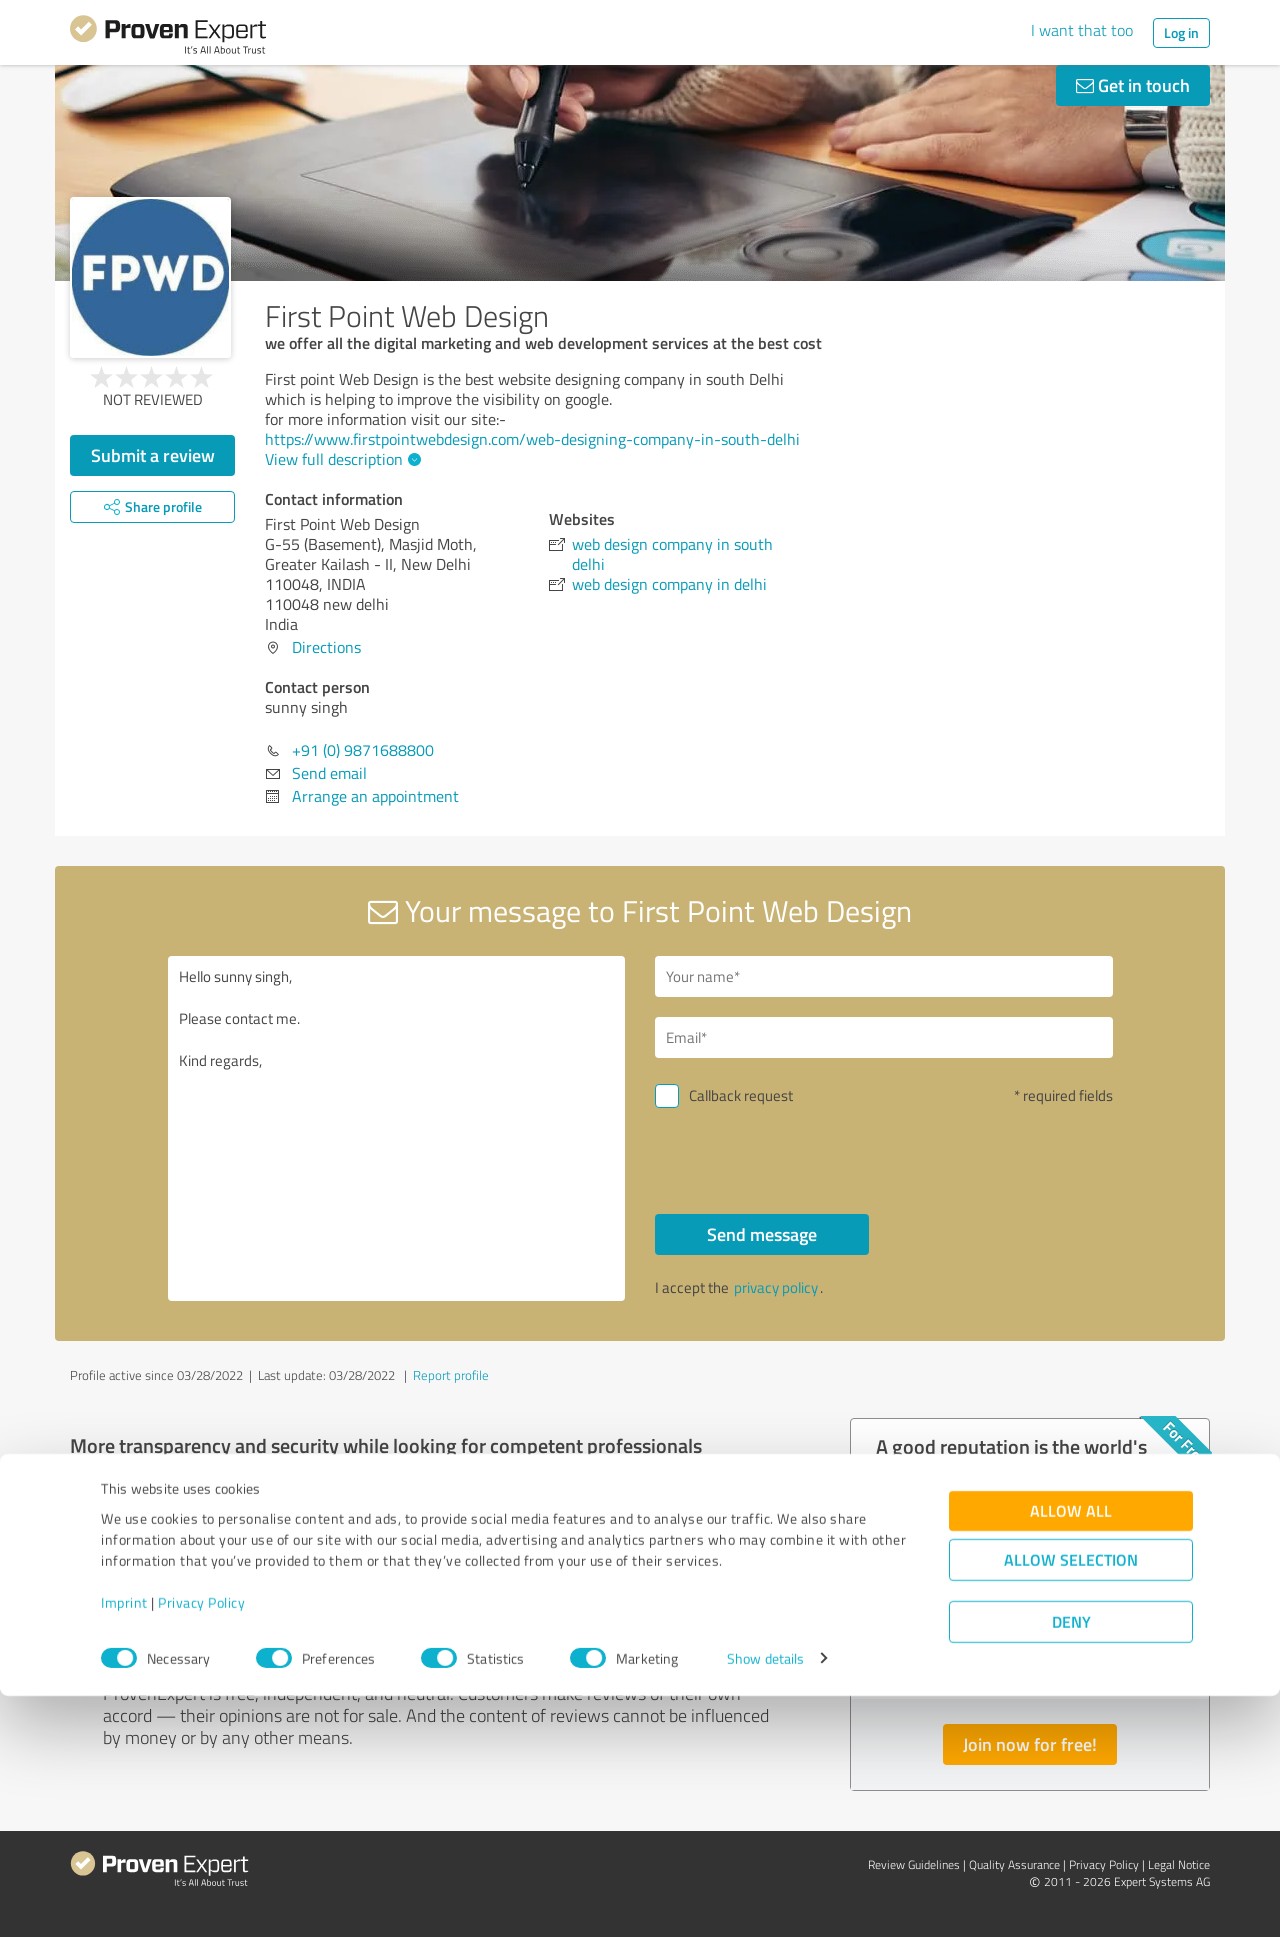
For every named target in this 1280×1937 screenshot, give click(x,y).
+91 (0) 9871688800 (363, 750)
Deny (1071, 1862)
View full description (340, 459)
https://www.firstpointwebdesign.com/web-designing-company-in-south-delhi (532, 439)
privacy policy (776, 1287)
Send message (762, 1234)
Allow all (1071, 1751)
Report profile (451, 1375)
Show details (765, 1899)
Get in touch (1133, 85)
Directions (326, 647)
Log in (1181, 32)
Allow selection (1071, 1800)
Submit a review (153, 455)
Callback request (741, 1095)
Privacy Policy (201, 1843)
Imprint (124, 1843)
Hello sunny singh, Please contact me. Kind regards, (397, 1128)
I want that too (1082, 30)
